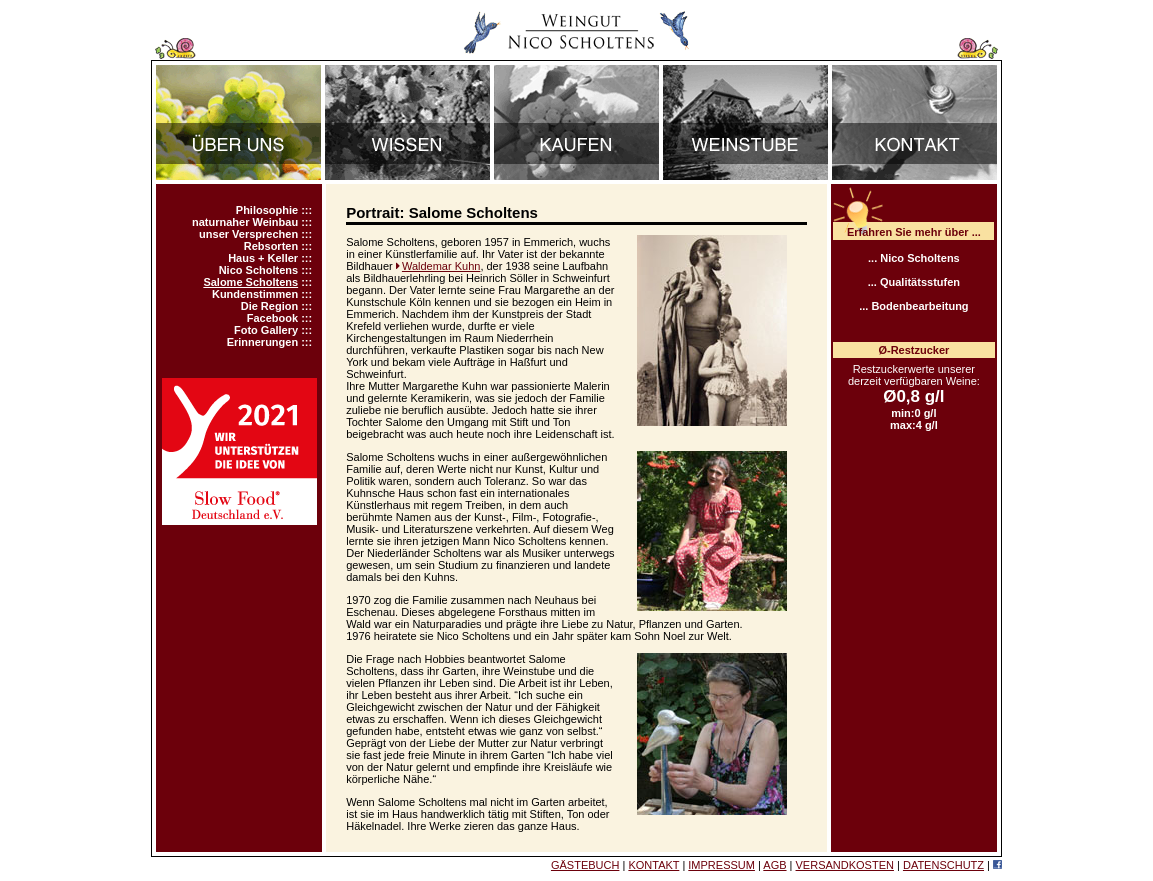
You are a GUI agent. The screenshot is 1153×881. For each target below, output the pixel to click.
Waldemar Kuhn (441, 266)
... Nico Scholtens (914, 258)
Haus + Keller (263, 258)
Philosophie (267, 210)
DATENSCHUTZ (943, 865)
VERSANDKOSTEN (845, 865)
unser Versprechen (248, 234)
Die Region (269, 306)
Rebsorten (271, 246)
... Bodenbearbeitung (913, 306)
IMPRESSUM (721, 865)
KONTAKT (653, 865)
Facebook (272, 318)
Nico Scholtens (258, 270)
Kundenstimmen (255, 294)
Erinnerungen (263, 342)
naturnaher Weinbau (245, 222)
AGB (774, 865)
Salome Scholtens (250, 282)
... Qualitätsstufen (914, 282)
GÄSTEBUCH (585, 865)
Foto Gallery (266, 330)
